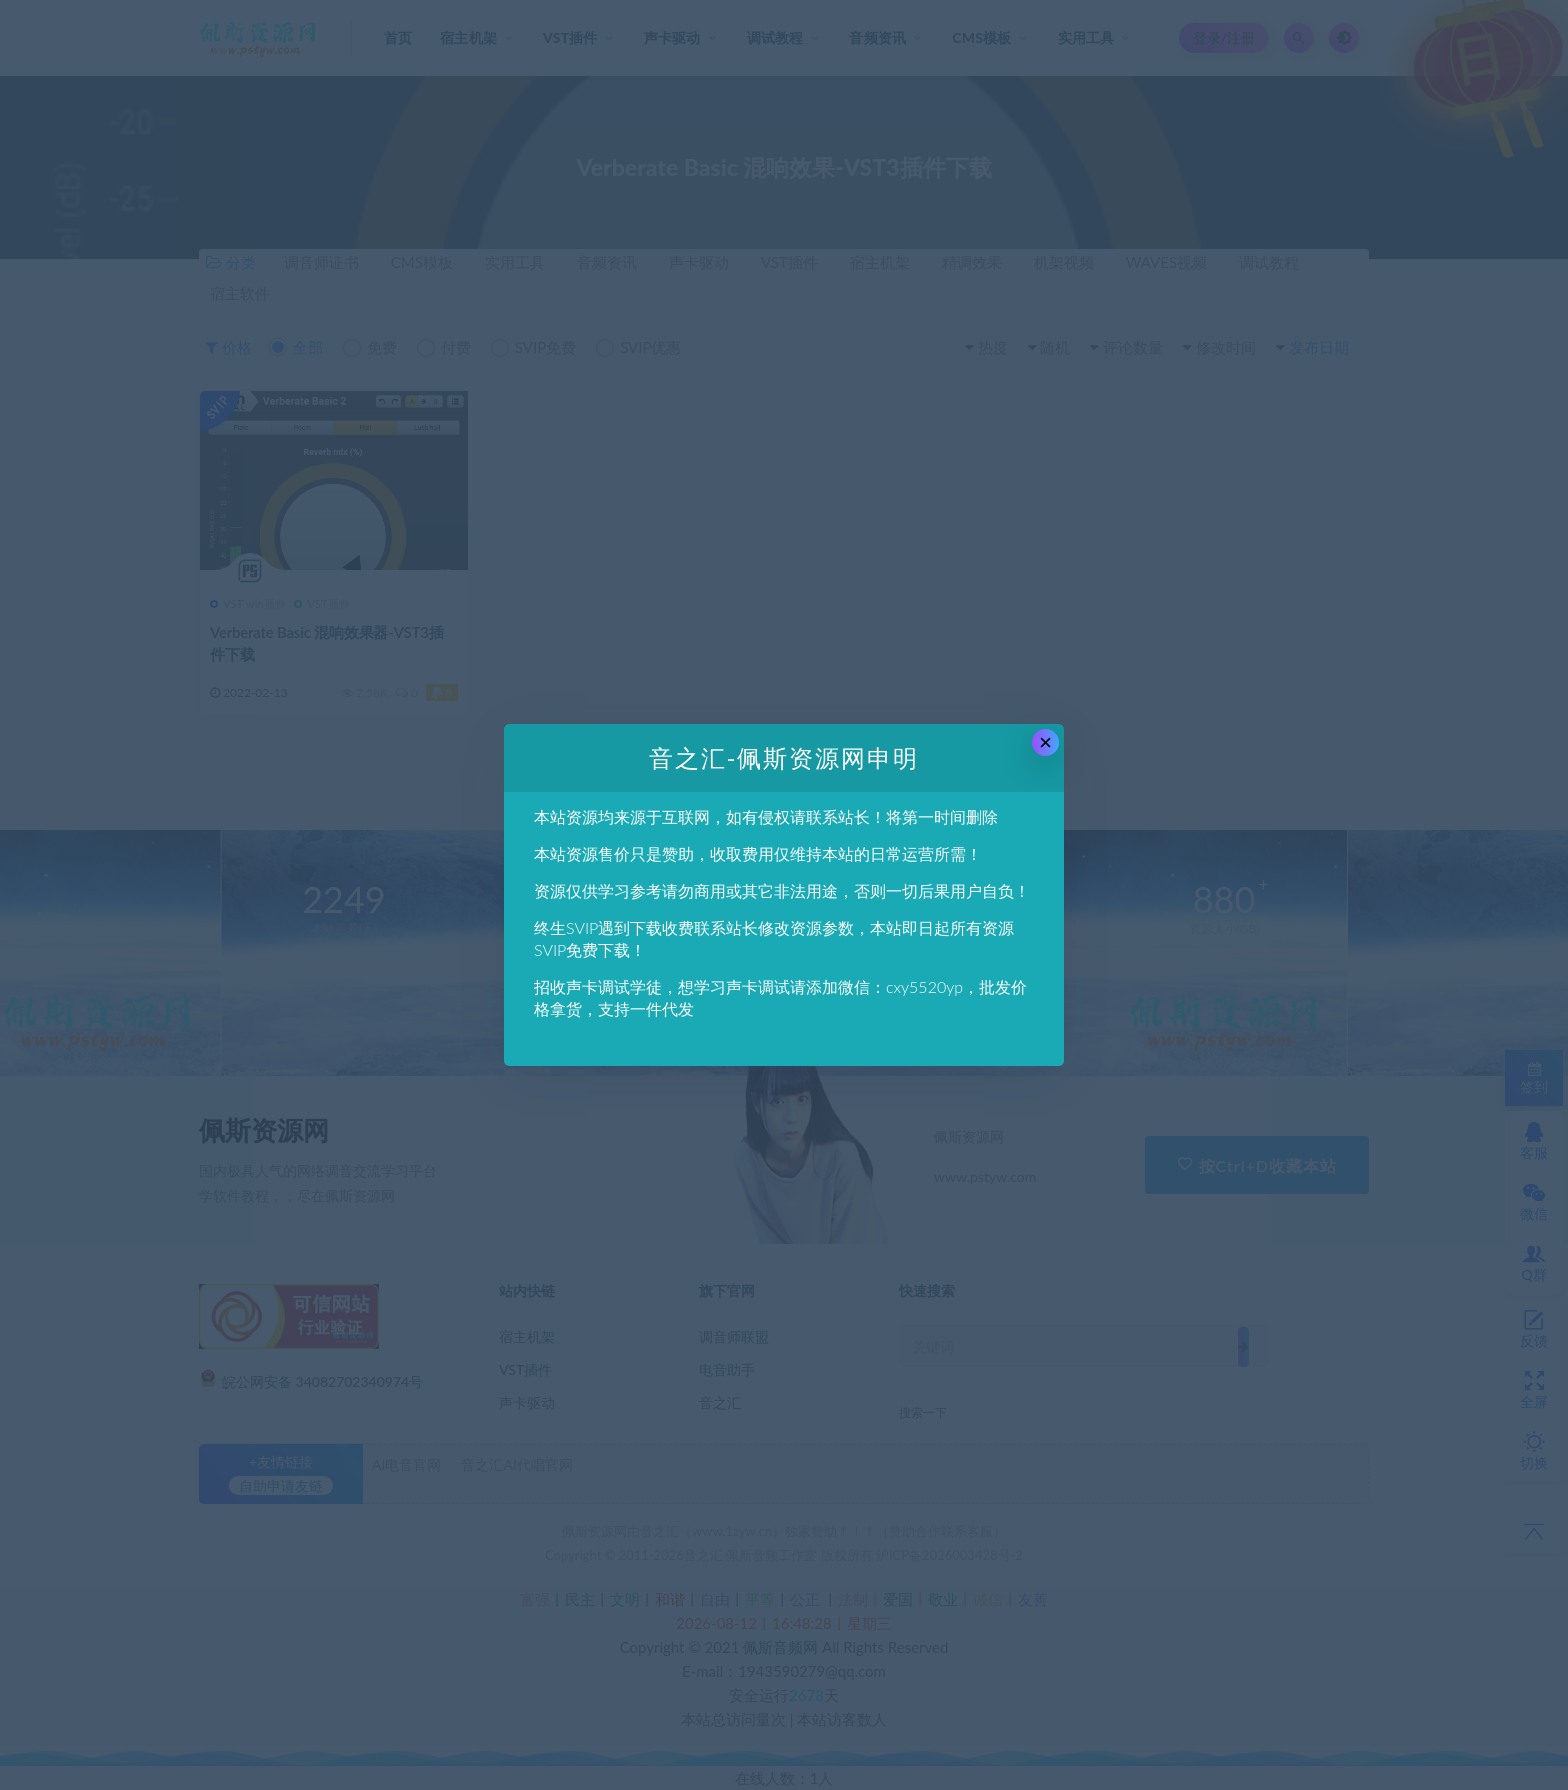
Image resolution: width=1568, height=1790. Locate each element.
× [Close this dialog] (1045, 742)
